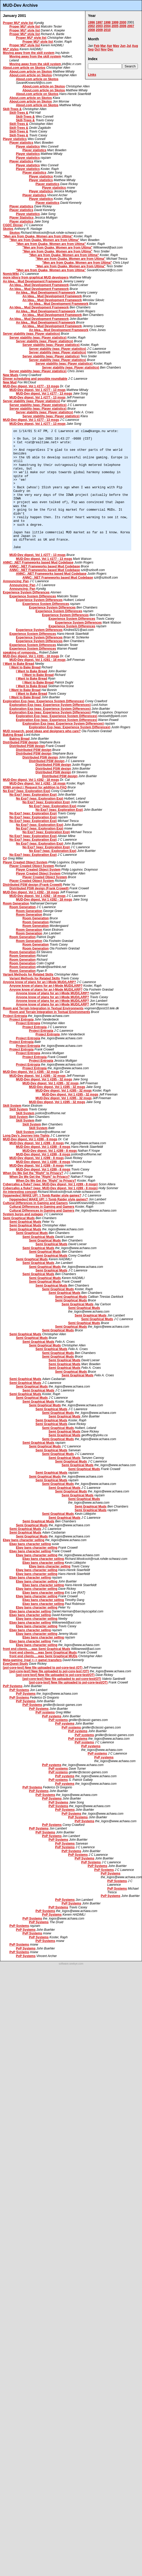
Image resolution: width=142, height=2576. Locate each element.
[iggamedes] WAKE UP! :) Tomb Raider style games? (42, 1195)
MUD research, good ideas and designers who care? (42, 731)
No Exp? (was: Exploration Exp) (26, 791)
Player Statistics (21, 217)
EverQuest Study (15, 1664)
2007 (130, 26)
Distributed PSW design (20, 742)
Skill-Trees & (12, 109)
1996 (91, 22)
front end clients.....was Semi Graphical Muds (36, 1649)
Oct (97, 49)
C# (5, 858)
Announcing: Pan (16, 581)
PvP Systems (12, 1686)
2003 (99, 26)
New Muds (10, 375)
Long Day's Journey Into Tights (26, 1135)
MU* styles (11, 49)
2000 (122, 22)
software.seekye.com (71, 1963)
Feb (96, 46)
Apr (109, 46)
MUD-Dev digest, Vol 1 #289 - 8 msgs (30, 1139)
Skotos (8, 229)
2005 (115, 26)
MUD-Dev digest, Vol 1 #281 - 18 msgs (31, 656)
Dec (110, 49)
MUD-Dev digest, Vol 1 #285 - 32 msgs (31, 1072)
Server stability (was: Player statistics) (31, 334)
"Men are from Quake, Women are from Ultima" (38, 236)
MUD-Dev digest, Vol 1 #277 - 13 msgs (31, 386)
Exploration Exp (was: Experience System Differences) (43, 701)
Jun (123, 46)
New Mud (10, 382)
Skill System (12, 1105)
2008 (91, 30)
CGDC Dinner (13, 225)
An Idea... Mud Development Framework (32, 281)
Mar (103, 46)
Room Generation (16, 903)
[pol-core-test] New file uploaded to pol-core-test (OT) (42, 1667)
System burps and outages (23, 1214)
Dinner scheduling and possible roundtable (35, 379)
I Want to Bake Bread (18, 664)
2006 (122, 26)
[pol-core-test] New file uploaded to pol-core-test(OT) (55, 1675)
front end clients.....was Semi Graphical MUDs (43, 1656)
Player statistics (15, 139)
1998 (107, 22)
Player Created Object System (25, 862)
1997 (99, 22)
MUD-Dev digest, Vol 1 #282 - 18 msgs (31, 780)
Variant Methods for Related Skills (28, 974)
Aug (135, 46)
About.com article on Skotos (24, 67)
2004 (107, 26)
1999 (115, 22)
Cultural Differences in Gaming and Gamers (35, 1203)
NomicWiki (11, 274)
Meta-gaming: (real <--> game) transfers (32, 1660)
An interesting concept (20, 1192)
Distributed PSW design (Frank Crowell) (32, 885)
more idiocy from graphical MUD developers (35, 277)
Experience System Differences (26, 592)
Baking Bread (13, 735)
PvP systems (45, 1712)
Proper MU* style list (18, 23)
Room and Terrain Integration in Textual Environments (43, 1008)
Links (92, 75)
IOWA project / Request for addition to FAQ (35, 787)
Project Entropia (15, 1016)
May (116, 46)
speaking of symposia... (20, 652)
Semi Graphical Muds (19, 1218)
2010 (107, 30)
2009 (99, 30)
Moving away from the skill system (28, 53)
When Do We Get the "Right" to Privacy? (33, 1173)
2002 (91, 26)
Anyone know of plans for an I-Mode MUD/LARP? (39, 982)
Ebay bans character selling (23, 1540)
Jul (128, 46)
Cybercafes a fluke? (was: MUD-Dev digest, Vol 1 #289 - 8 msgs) (50, 1184)
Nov (104, 49)
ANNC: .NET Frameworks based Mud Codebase (38, 562)
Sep (91, 49)
